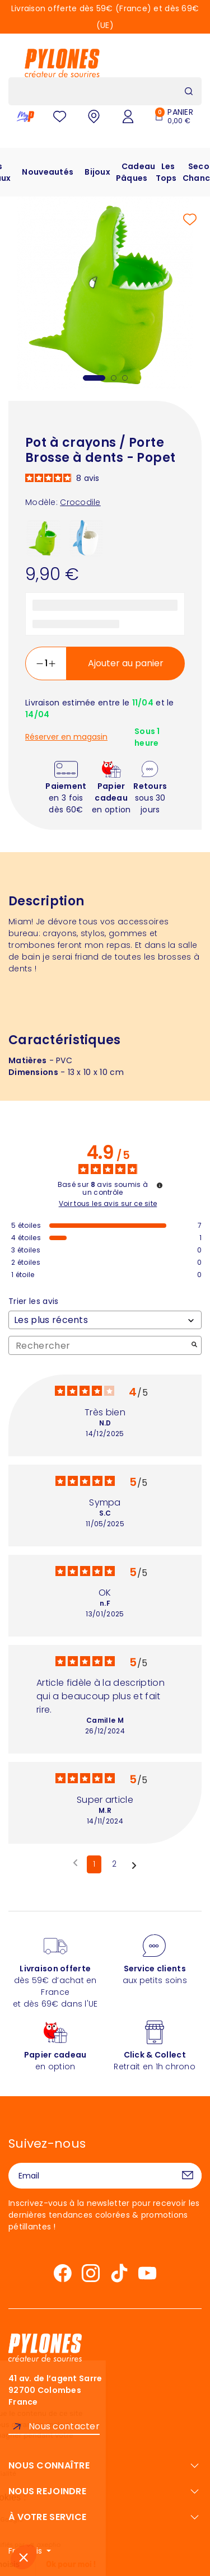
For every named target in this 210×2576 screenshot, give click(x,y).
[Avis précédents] (75, 1863)
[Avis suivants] (134, 1865)
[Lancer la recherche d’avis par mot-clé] (194, 1346)
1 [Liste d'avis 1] (94, 1863)
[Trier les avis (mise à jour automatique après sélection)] (105, 1320)
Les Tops (166, 172)
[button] (23, 2557)
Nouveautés (47, 171)
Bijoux (97, 171)
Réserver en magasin (66, 737)
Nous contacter (64, 2426)
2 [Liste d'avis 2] (114, 1863)
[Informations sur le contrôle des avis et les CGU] (159, 1185)
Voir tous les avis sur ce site (108, 1204)
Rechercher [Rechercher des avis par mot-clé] (99, 1345)
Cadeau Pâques (136, 172)
